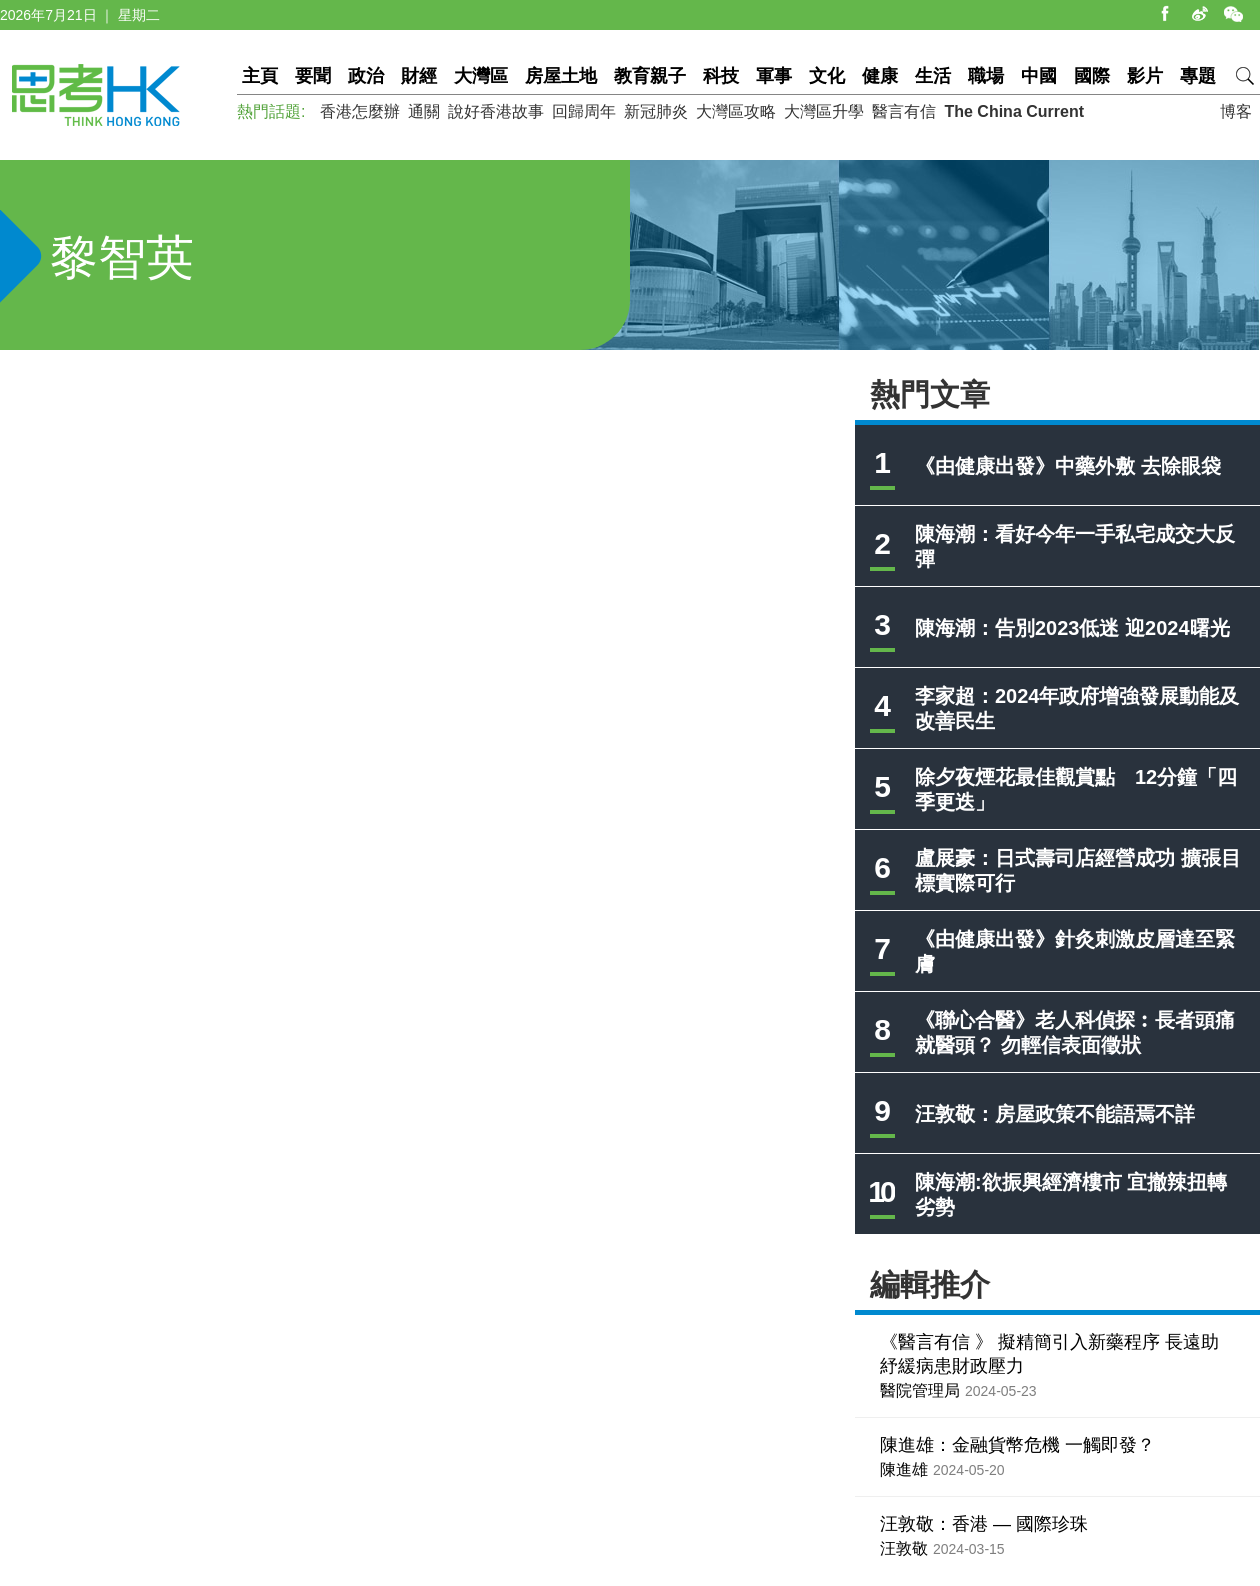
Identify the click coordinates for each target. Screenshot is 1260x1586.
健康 (880, 76)
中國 (1039, 76)
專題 (1198, 76)
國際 (1092, 76)
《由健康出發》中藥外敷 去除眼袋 (1068, 466)
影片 (1145, 76)
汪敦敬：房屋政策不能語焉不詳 (1055, 1114)
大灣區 (481, 76)
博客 (1236, 111)
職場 (986, 76)
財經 (419, 76)
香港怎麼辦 (360, 111)
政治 (366, 76)
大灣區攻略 (736, 111)
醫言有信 (904, 111)
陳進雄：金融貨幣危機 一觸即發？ (1017, 1445)
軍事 (774, 76)
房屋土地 (561, 76)
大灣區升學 (824, 111)
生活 (933, 76)
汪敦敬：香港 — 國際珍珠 (984, 1524)
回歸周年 (584, 111)
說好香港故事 (496, 111)
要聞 (313, 76)
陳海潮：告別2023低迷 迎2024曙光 (1072, 628)
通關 (424, 111)
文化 (827, 76)
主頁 (260, 76)
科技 (721, 76)
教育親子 (650, 76)
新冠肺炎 (656, 111)
